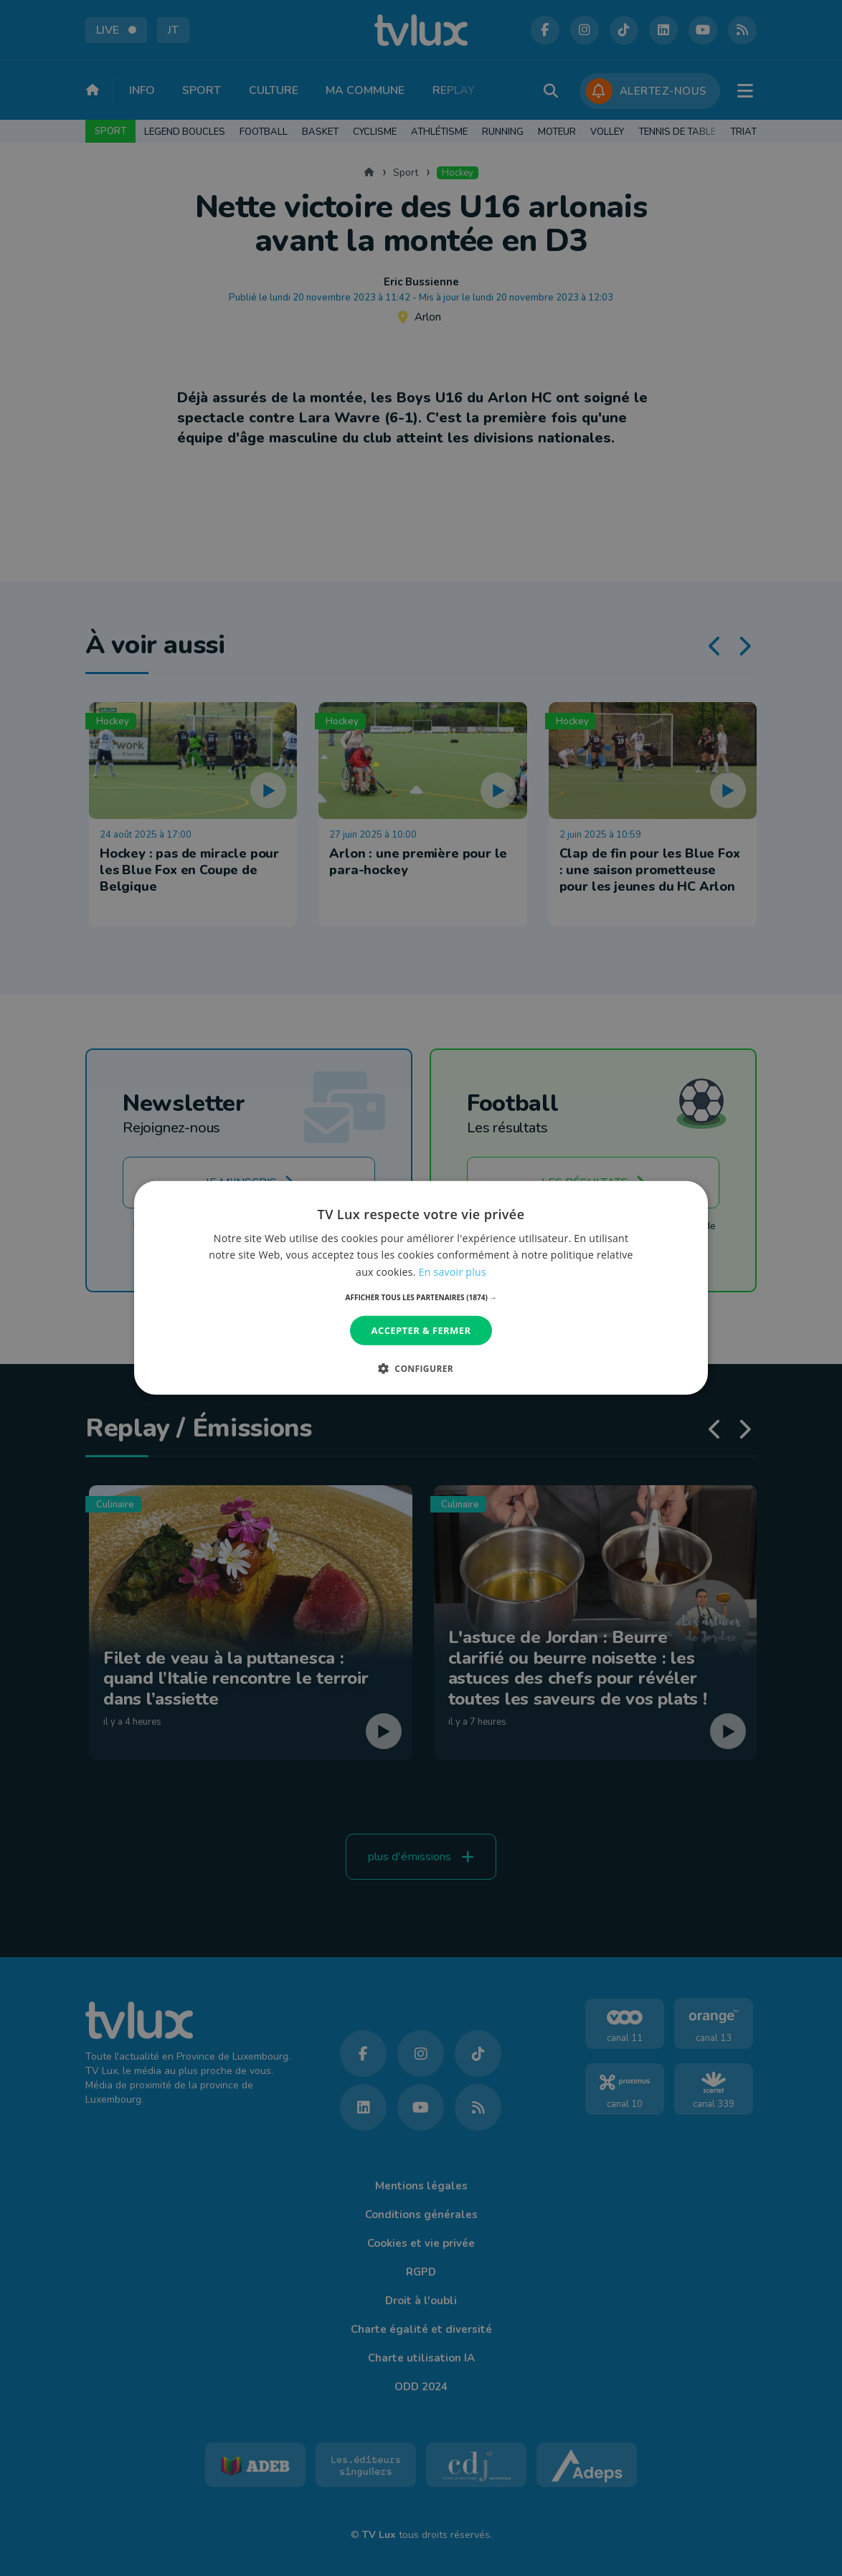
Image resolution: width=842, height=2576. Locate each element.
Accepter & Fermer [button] (421, 1330)
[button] (421, 1297)
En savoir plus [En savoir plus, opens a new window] (452, 1271)
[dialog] (421, 1288)
